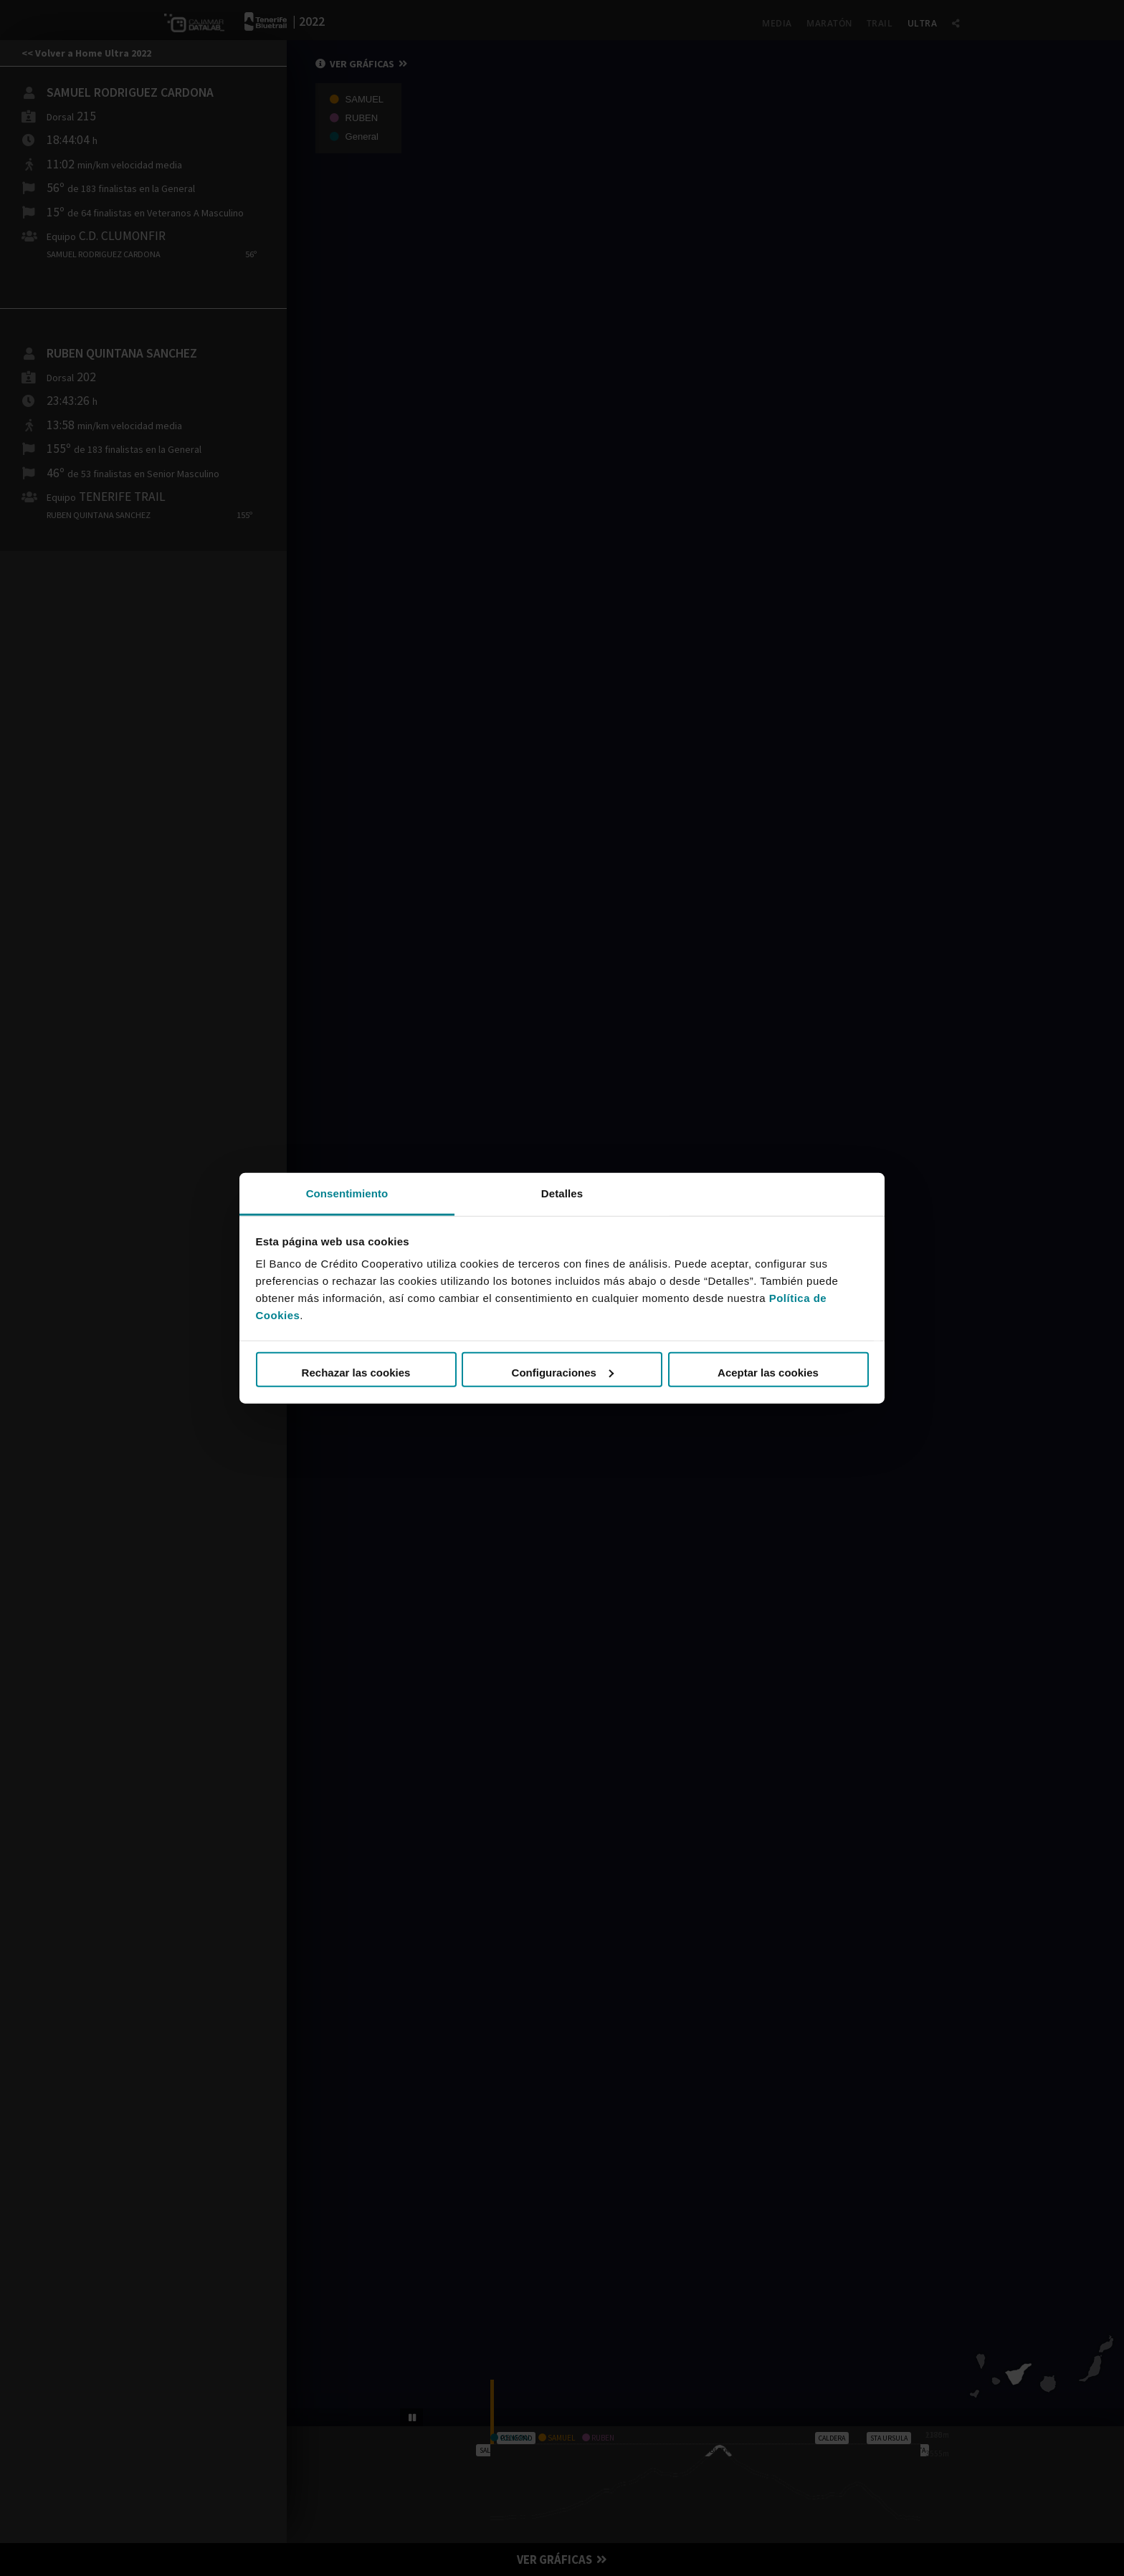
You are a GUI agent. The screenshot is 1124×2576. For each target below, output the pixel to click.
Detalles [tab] (562, 1193)
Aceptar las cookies (768, 1372)
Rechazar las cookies (356, 1372)
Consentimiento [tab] (347, 1193)
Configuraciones (563, 1372)
